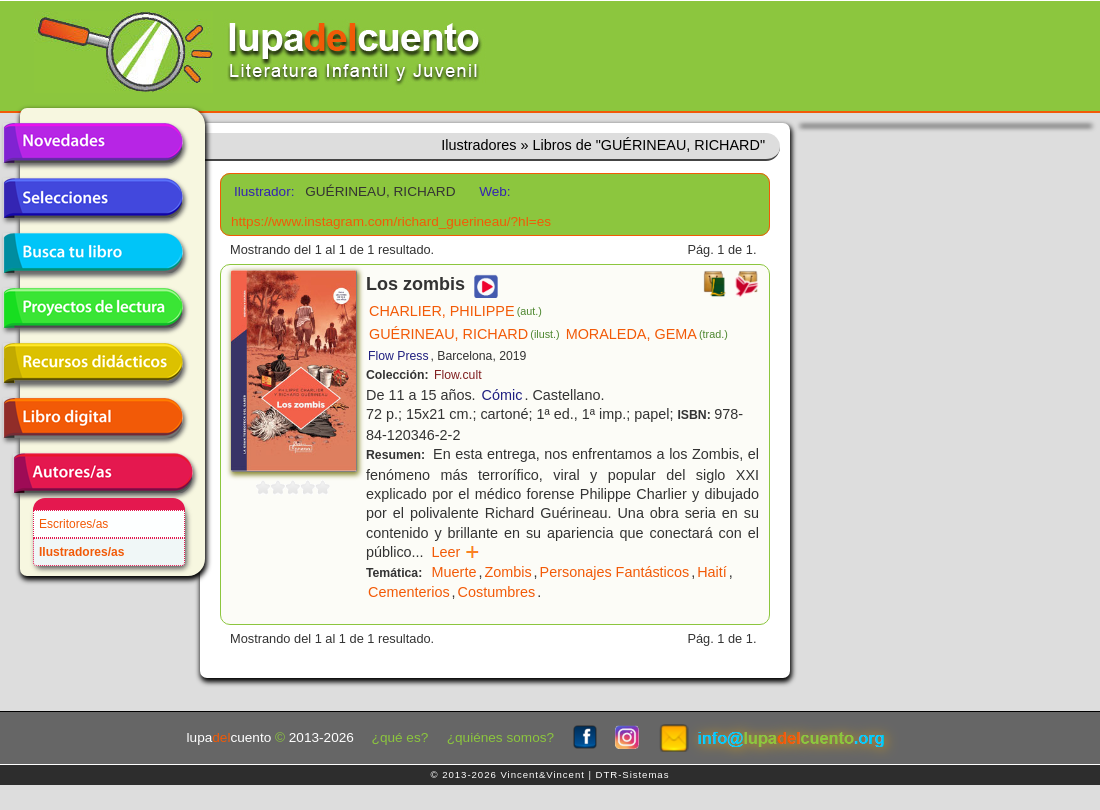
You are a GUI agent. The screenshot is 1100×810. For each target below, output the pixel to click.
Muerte (454, 572)
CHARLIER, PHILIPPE (455, 311)
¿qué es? (400, 737)
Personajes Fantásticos (615, 572)
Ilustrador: (262, 191)
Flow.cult (458, 375)
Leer (456, 552)
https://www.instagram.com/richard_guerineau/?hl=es (391, 221)
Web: (494, 191)
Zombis (507, 572)
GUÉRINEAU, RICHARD (464, 334)
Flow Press (398, 356)
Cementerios (409, 592)
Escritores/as (73, 524)
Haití (712, 572)
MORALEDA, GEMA (647, 334)
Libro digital (93, 418)
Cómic (502, 395)
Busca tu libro (93, 253)
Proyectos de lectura (93, 308)
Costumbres (497, 592)
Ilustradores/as (81, 552)
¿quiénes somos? (500, 737)
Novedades (93, 143)
